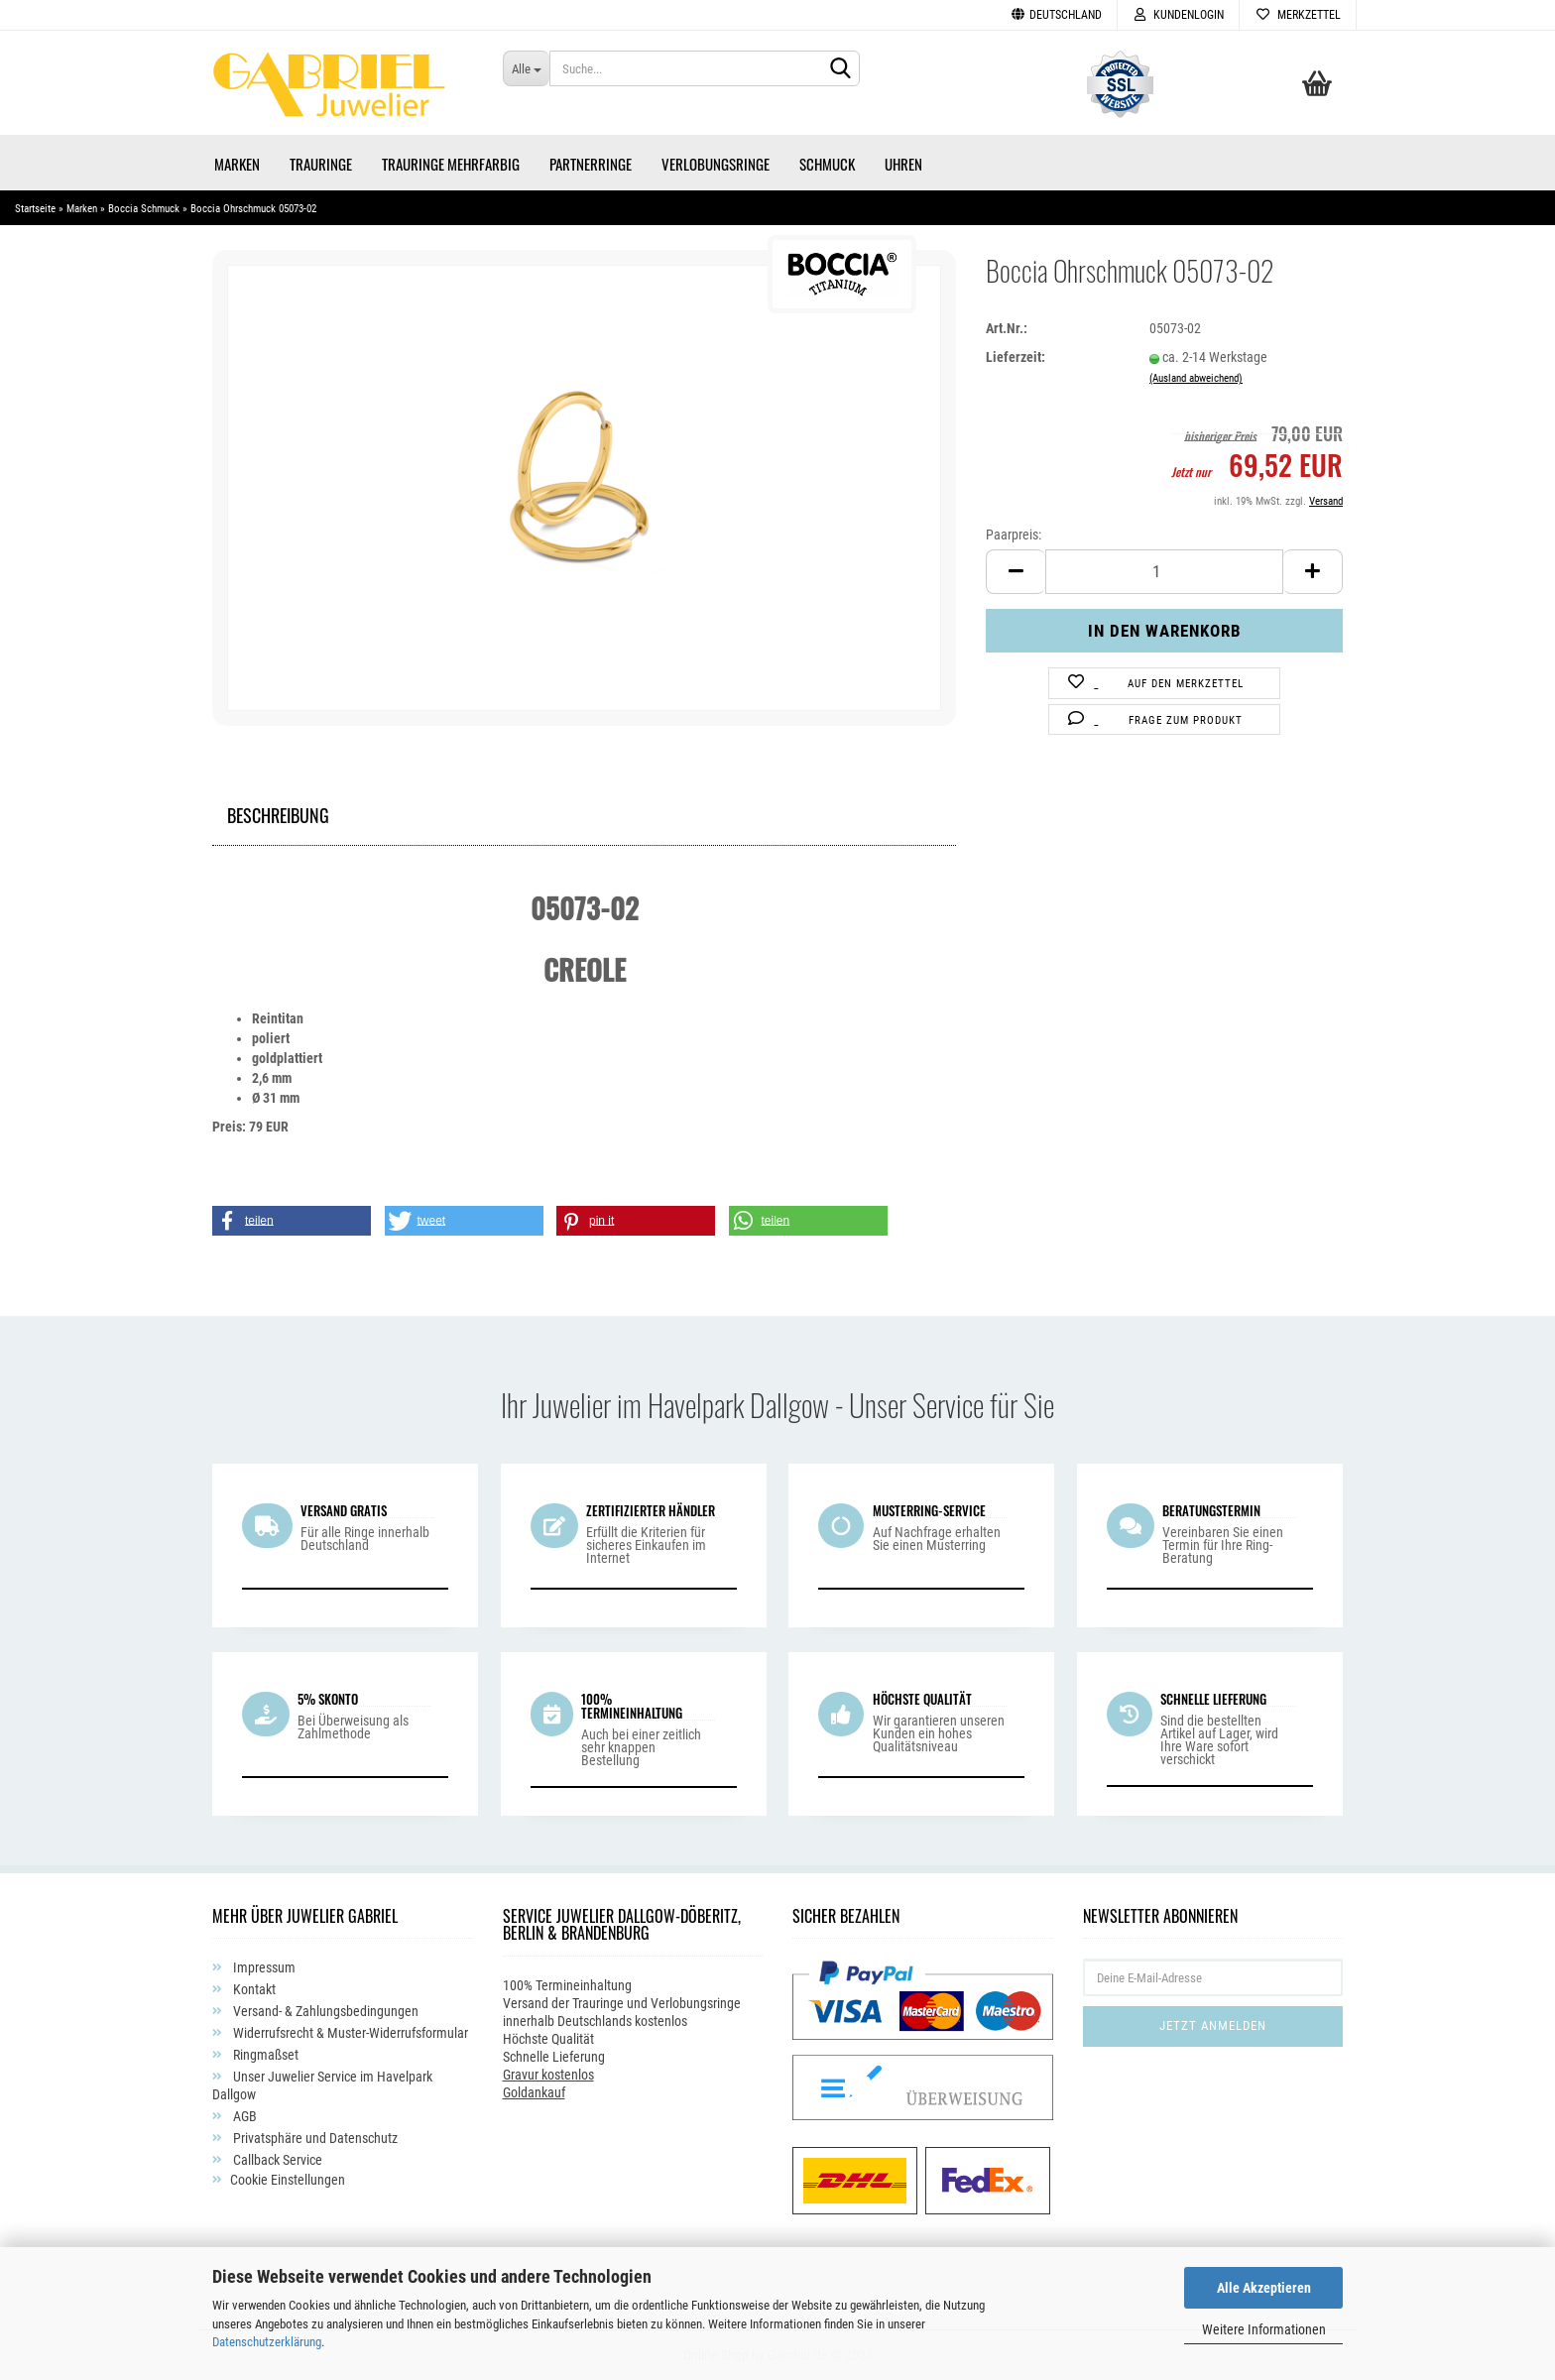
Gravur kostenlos (548, 2074)
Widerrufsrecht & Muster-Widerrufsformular (349, 2033)
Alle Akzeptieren (1264, 2288)
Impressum (263, 1967)
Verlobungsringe (715, 164)
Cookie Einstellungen (287, 2180)
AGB (243, 2116)
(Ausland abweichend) (1196, 378)
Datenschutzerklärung (266, 2341)
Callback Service (276, 2160)
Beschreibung (278, 812)
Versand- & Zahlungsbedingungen (324, 2011)
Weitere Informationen (1264, 2329)
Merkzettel (1298, 15)
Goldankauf (534, 2092)
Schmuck (827, 164)
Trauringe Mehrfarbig (451, 164)
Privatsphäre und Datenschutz (314, 2138)
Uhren (903, 164)
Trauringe (321, 164)
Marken (237, 164)
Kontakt (253, 1989)
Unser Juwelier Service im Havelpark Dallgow (322, 2085)
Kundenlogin (1178, 15)
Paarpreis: (1013, 534)
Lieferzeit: (1015, 357)
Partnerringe (590, 164)
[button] (291, 1221)
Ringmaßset (264, 2055)
